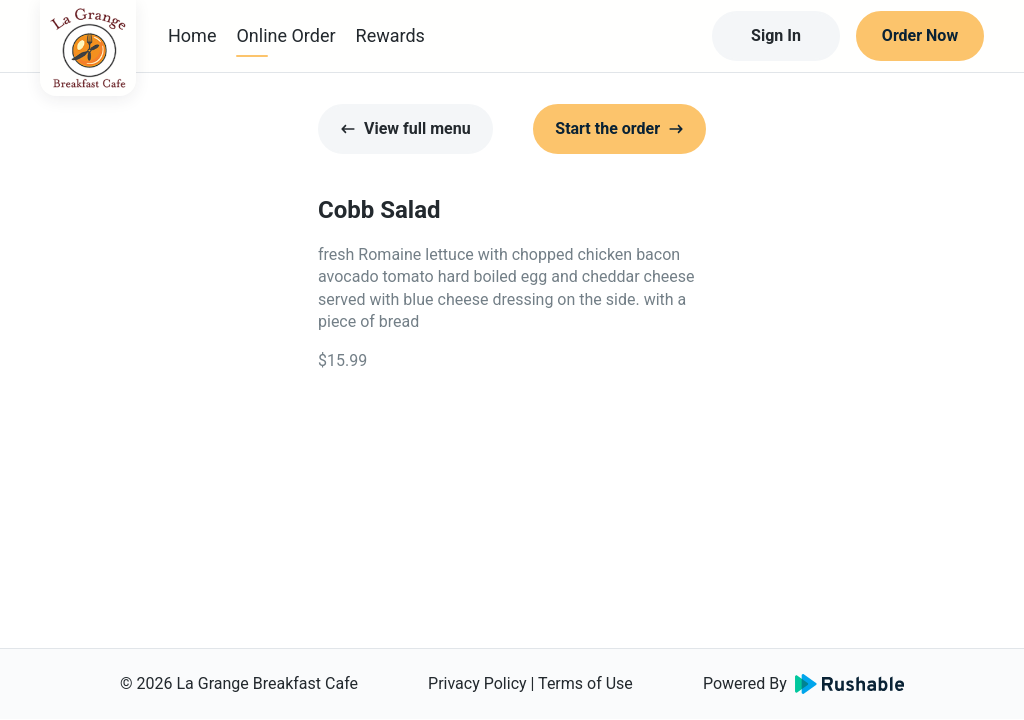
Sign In (776, 35)
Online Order (285, 35)
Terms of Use (585, 683)
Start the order (619, 128)
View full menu (405, 128)
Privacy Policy (477, 683)
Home (192, 35)
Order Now (920, 35)
